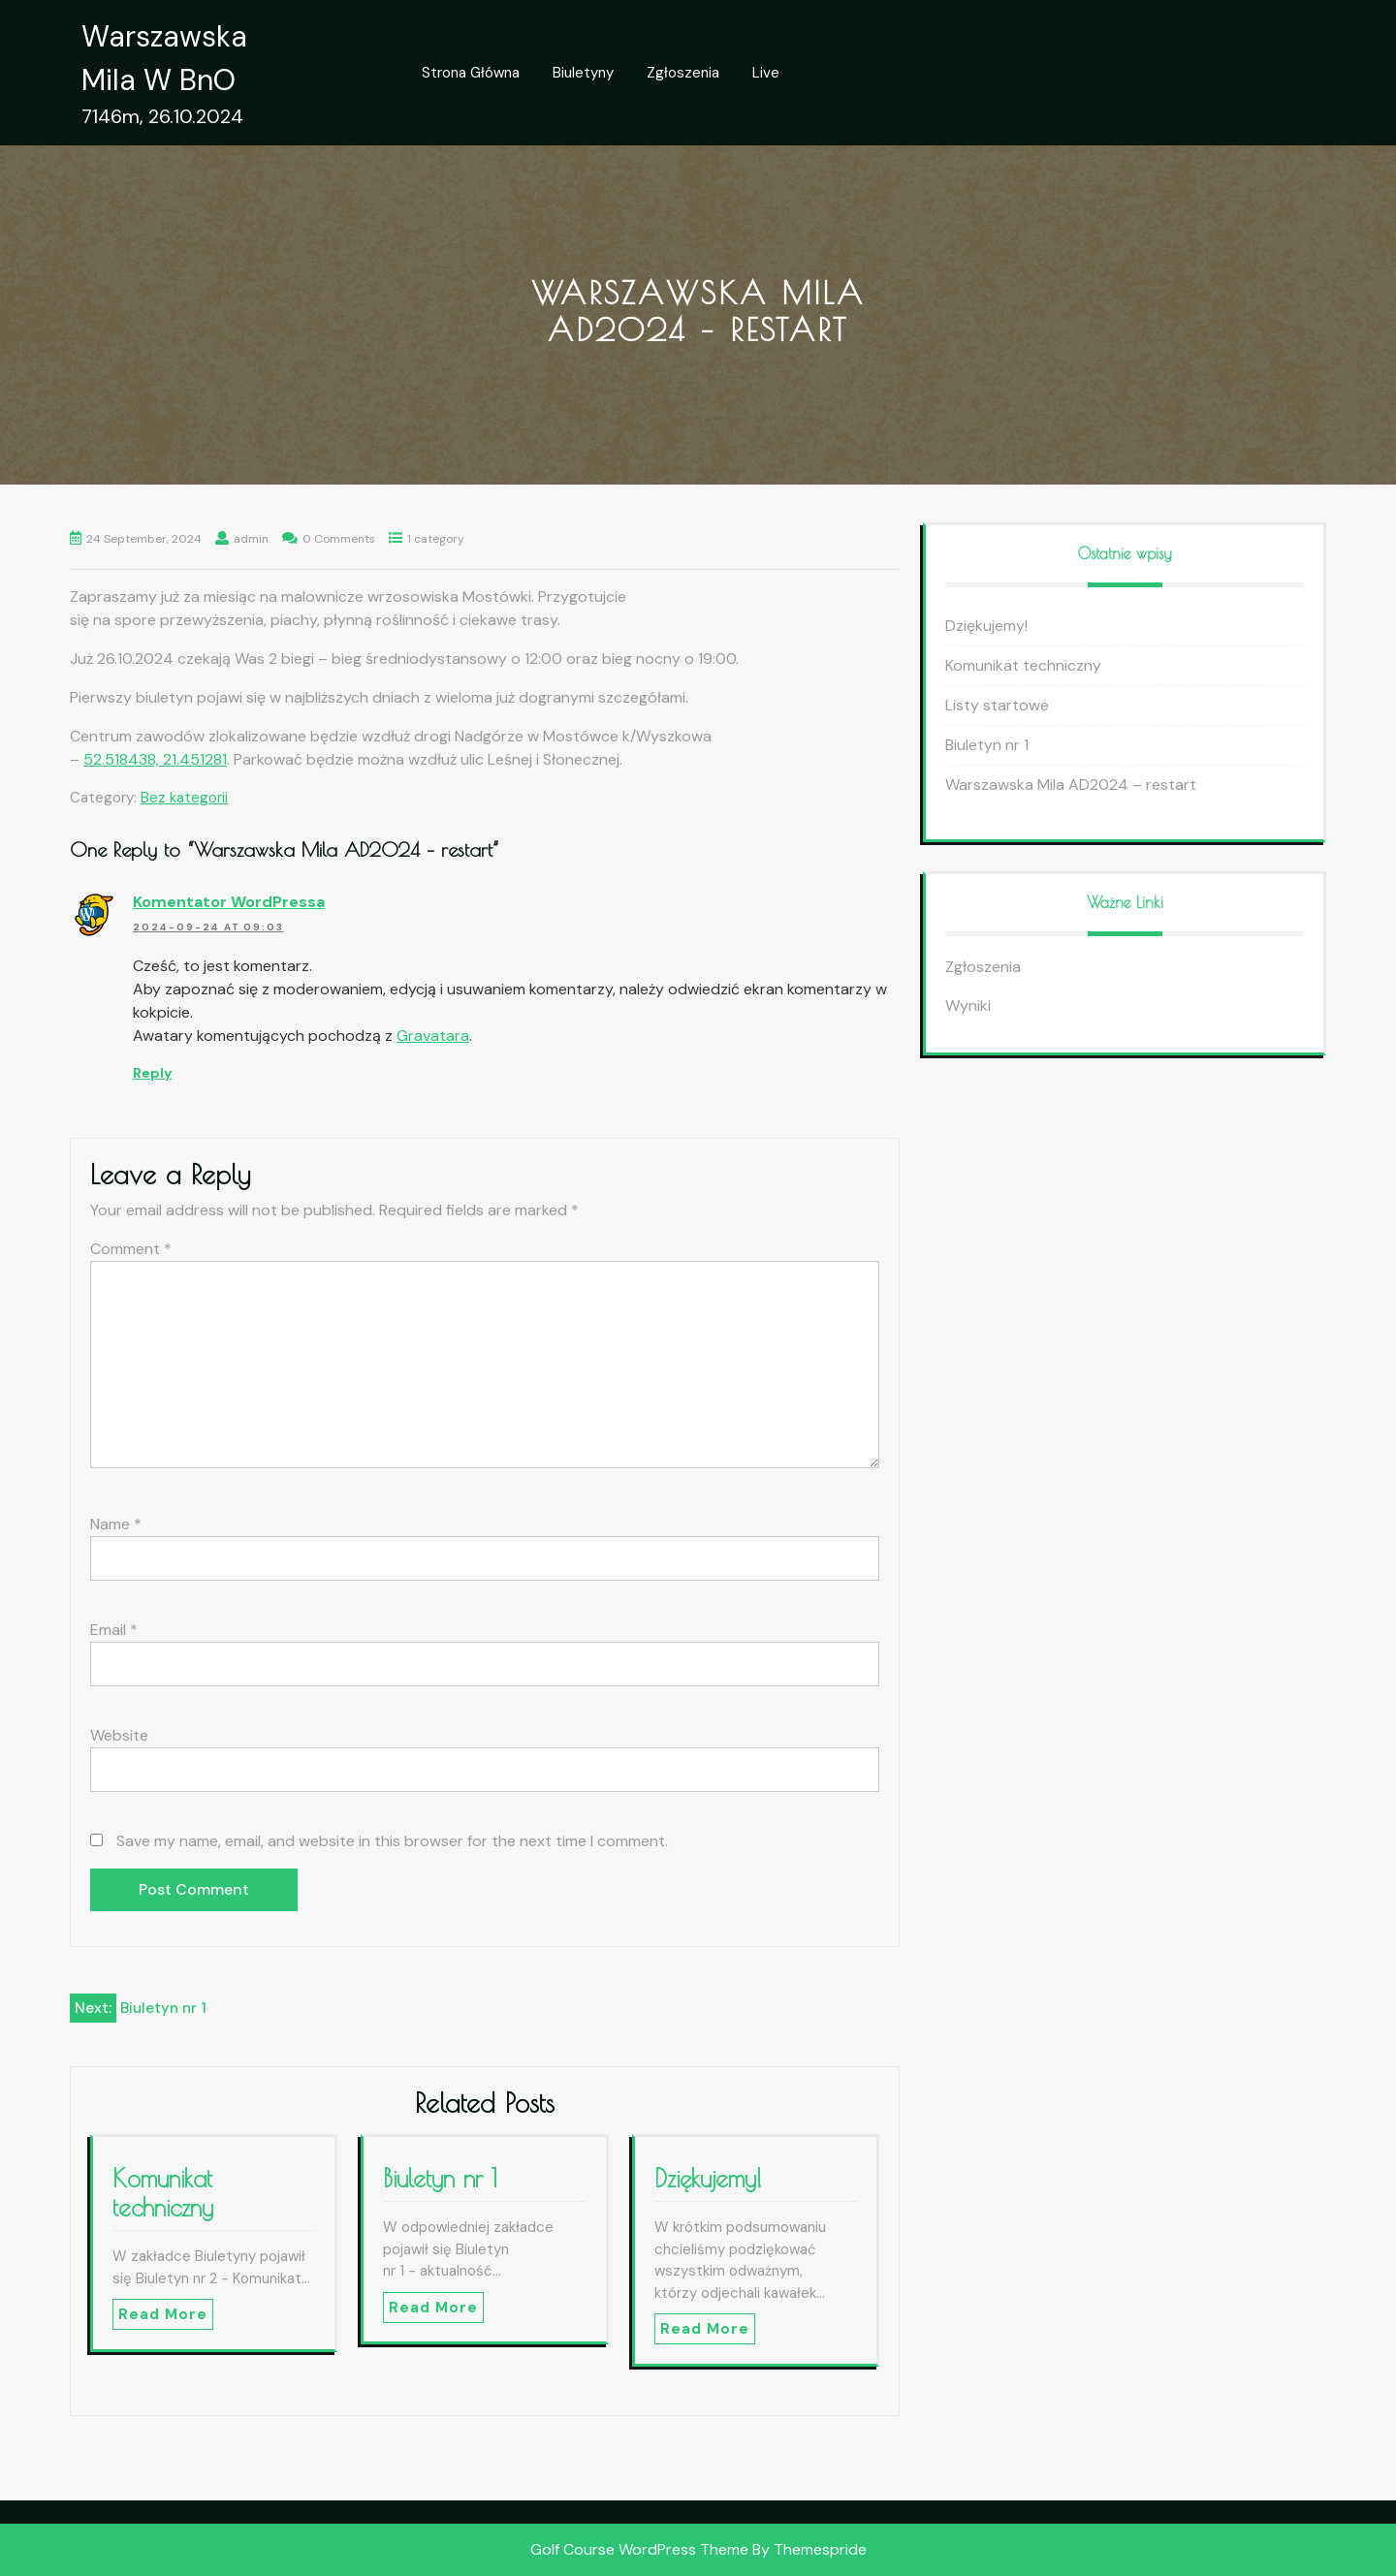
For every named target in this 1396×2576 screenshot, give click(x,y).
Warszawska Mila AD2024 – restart (1070, 784)
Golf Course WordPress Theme (639, 2549)
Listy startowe (997, 705)
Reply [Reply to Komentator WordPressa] (152, 1073)
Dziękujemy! (708, 2178)
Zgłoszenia (683, 72)
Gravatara (433, 1035)
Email (114, 1629)
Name (116, 1524)
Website (119, 1735)
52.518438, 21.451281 (155, 759)
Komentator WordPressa (229, 902)
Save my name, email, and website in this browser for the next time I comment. (392, 1841)
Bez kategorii (184, 797)
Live (765, 72)
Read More (162, 2314)
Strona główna (471, 72)
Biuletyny (583, 72)
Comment (131, 1249)
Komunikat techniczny (162, 2192)
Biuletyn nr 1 (440, 2178)
